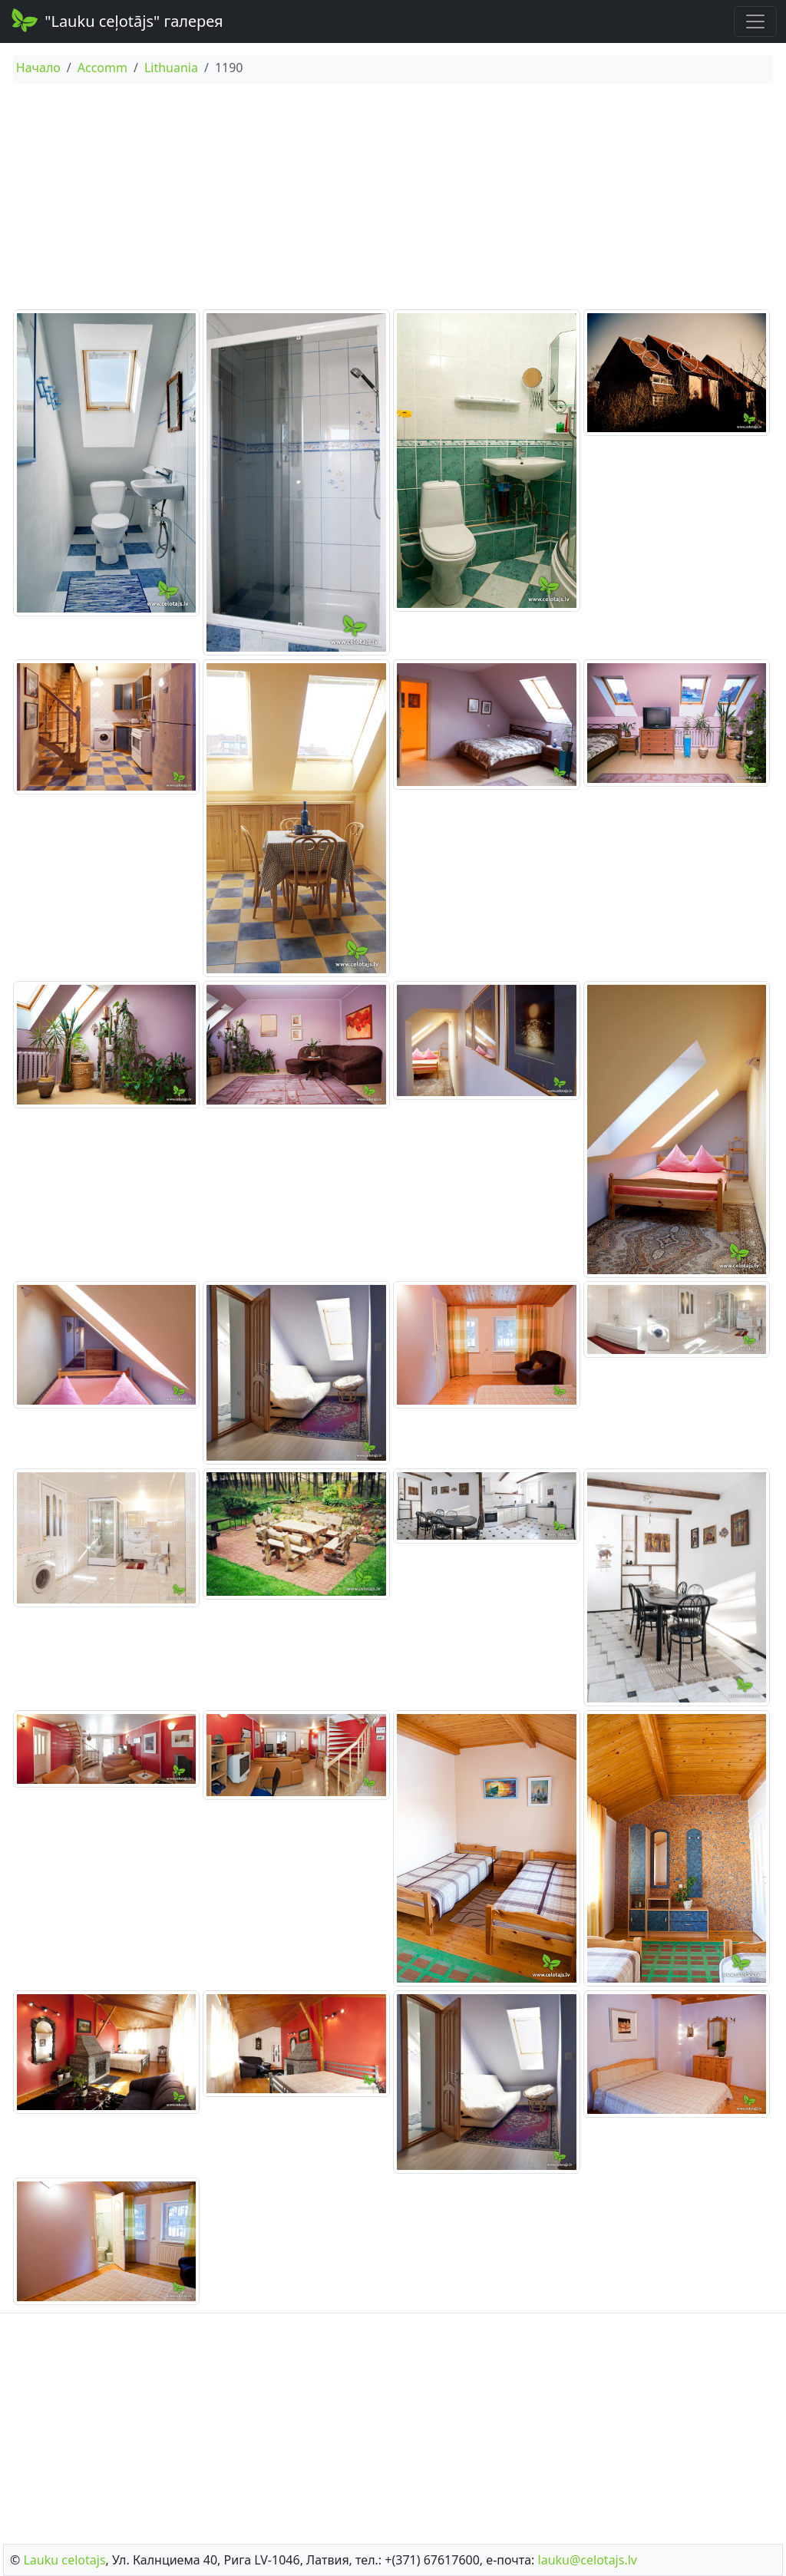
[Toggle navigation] (755, 21)
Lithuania (171, 67)
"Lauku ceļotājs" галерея (116, 20)
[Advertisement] (393, 198)
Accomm (102, 67)
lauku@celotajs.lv (587, 2559)
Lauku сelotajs (64, 2559)
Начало (38, 67)
